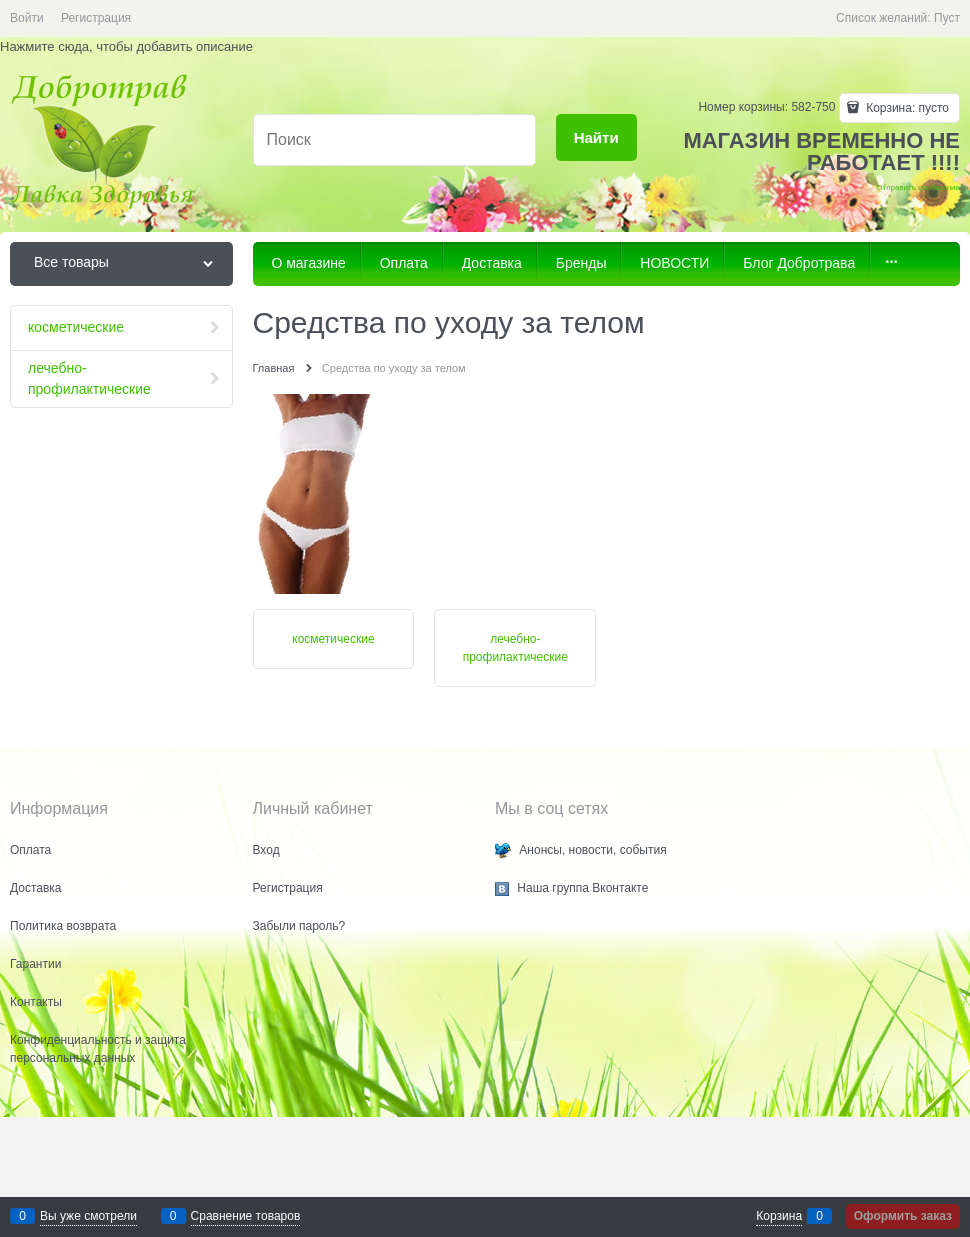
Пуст (947, 18)
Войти (27, 18)
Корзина (779, 1216)
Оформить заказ (903, 1216)
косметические (333, 639)
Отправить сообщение (918, 187)
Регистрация (96, 18)
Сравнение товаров (246, 1216)
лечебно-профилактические (515, 648)
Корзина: (906, 108)
